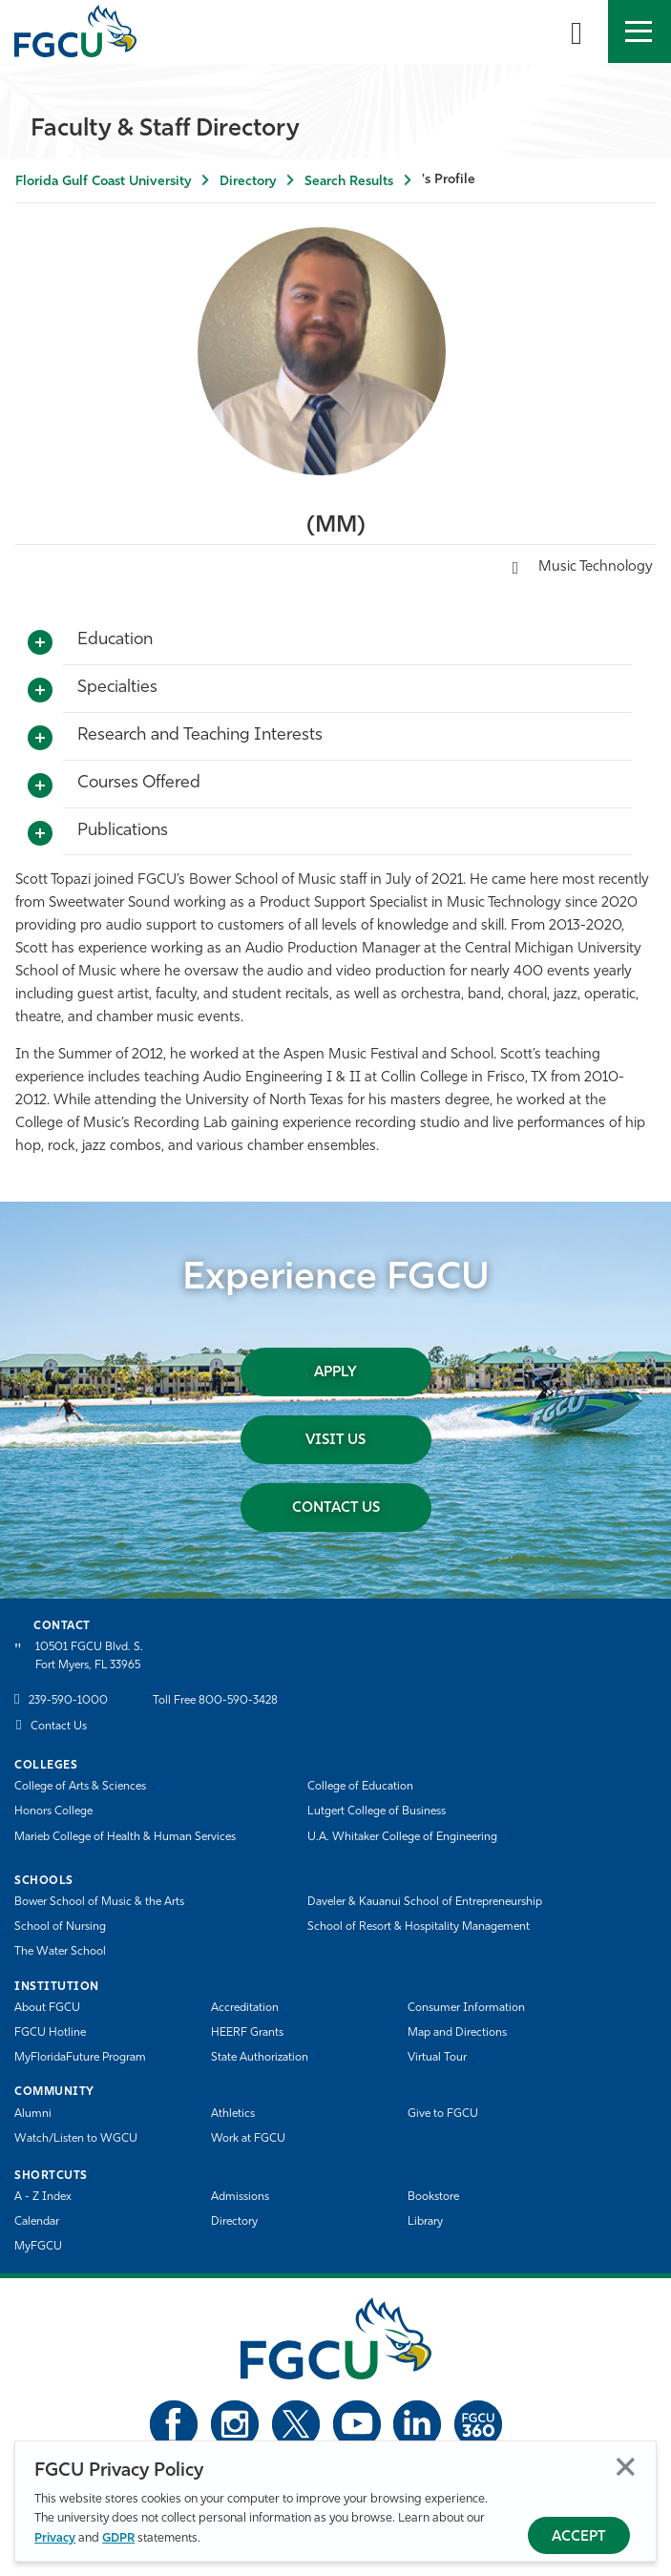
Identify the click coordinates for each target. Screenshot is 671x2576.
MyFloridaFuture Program (80, 2057)
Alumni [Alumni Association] (33, 2114)
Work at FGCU (248, 2139)
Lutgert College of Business (376, 1811)
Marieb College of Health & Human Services (125, 1837)
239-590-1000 (68, 1701)
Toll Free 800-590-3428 (215, 1701)
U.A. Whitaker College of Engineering (402, 1837)
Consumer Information (466, 2008)
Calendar (36, 2222)
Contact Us (336, 1508)
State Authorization (259, 2057)
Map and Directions (457, 2033)
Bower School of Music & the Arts (99, 1902)
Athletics (233, 2114)
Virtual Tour (437, 2057)
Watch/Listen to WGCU (75, 2139)
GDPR (118, 2538)
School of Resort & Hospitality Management (418, 1927)
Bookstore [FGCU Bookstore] (433, 2197)
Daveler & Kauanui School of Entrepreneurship (424, 1902)
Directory (248, 182)
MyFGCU (38, 2246)
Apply (335, 1373)
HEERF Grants (247, 2033)
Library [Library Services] (425, 2222)
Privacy (54, 2538)
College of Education (360, 1786)
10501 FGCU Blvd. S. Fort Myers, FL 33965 (89, 1656)
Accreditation (245, 2008)
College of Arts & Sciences (80, 1786)
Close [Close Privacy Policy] (626, 2467)
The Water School (60, 1952)
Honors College (53, 1811)
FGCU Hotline (50, 2033)
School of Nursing (60, 1927)
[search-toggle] (576, 31)
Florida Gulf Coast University (103, 182)
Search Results (348, 182)
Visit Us (335, 1441)
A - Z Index (43, 2197)
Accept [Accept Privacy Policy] (579, 2537)
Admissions (240, 2197)
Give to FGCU (443, 2114)
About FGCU (47, 2008)
